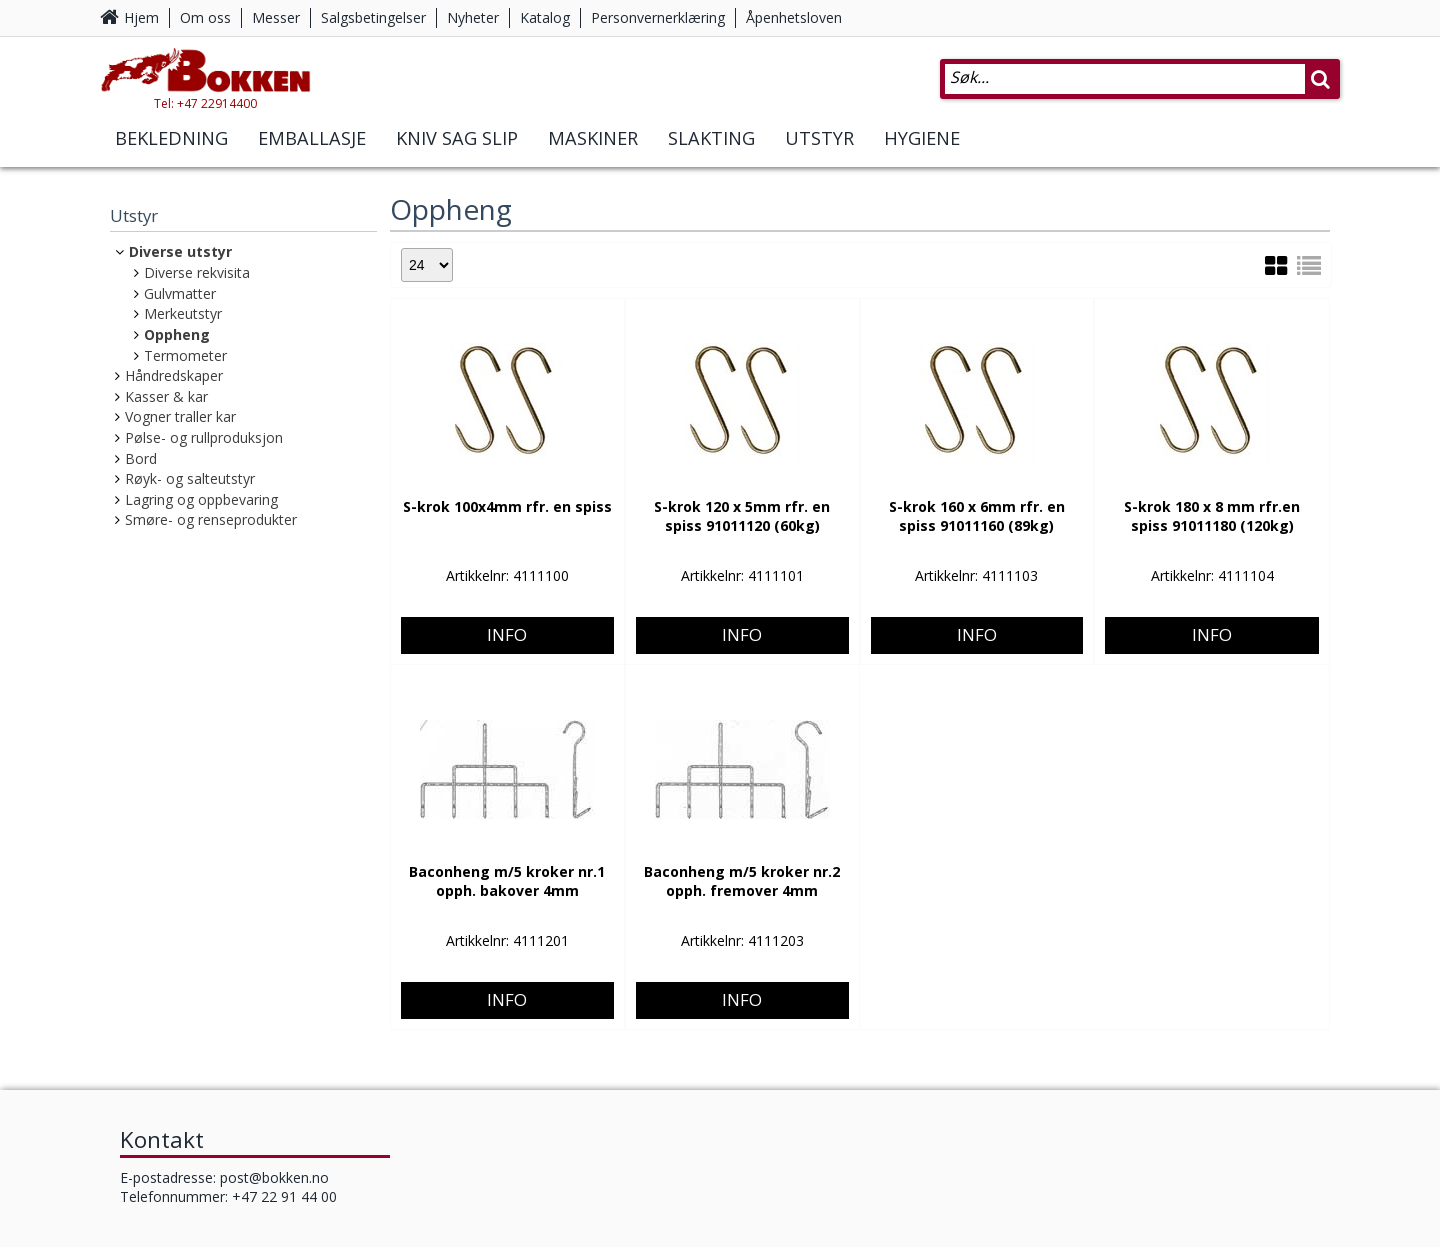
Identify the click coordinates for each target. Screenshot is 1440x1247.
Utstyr (819, 158)
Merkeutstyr (183, 313)
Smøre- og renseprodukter (211, 519)
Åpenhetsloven (794, 17)
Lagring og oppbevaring (201, 499)
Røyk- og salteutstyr (190, 478)
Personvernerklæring (658, 17)
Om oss (205, 17)
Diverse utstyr (180, 251)
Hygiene (922, 158)
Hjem (141, 17)
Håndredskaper (174, 375)
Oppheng (177, 334)
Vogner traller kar (180, 416)
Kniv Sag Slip (457, 158)
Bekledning (171, 158)
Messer (276, 17)
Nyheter (473, 17)
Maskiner (593, 158)
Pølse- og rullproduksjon (204, 437)
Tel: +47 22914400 (250, 123)
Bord (141, 458)
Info (507, 566)
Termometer (185, 355)
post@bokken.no (274, 1177)
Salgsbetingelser (373, 17)
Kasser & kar (166, 396)
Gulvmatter (180, 293)
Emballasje (312, 158)
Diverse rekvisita (197, 272)
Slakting (711, 158)
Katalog (545, 17)
